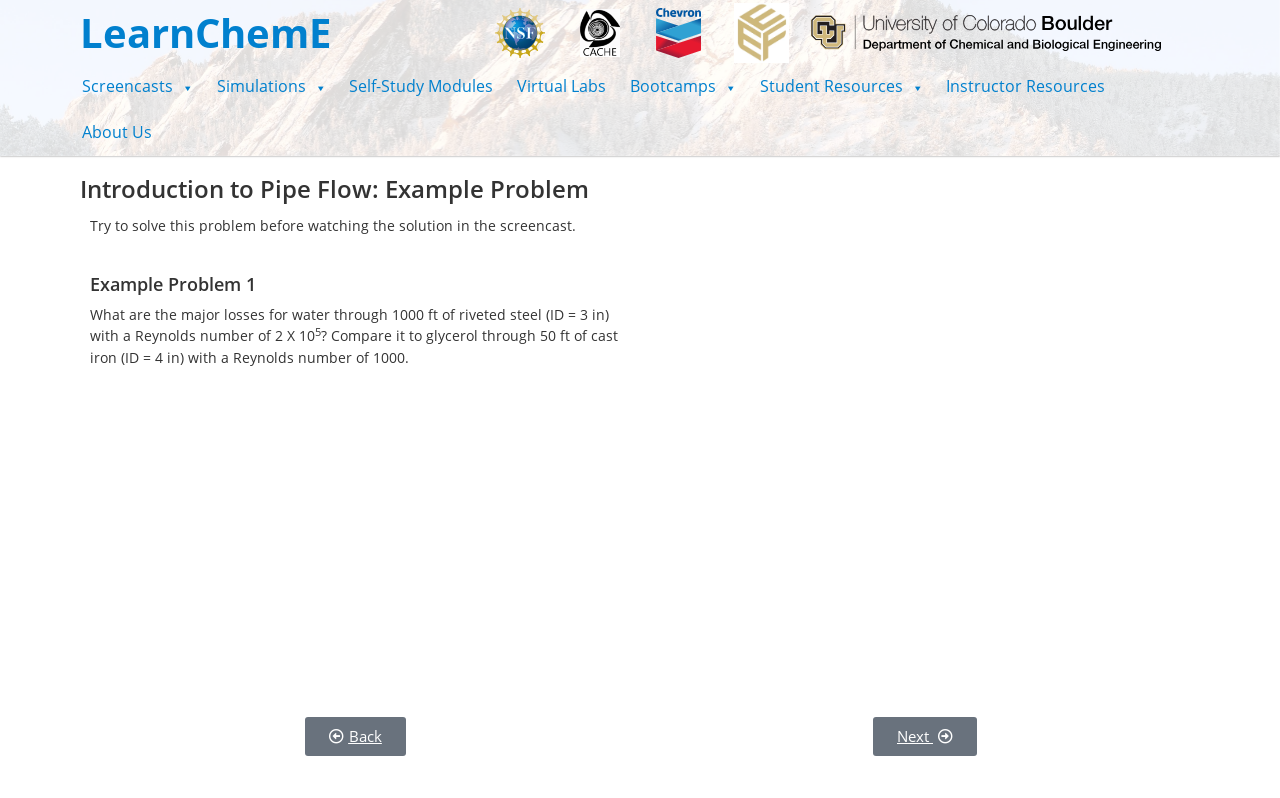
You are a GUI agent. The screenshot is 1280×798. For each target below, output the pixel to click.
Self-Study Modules (421, 86)
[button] (137, 86)
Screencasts (137, 86)
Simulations (271, 86)
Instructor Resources (1025, 86)
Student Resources (841, 86)
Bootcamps (683, 86)
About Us (117, 132)
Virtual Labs (561, 86)
